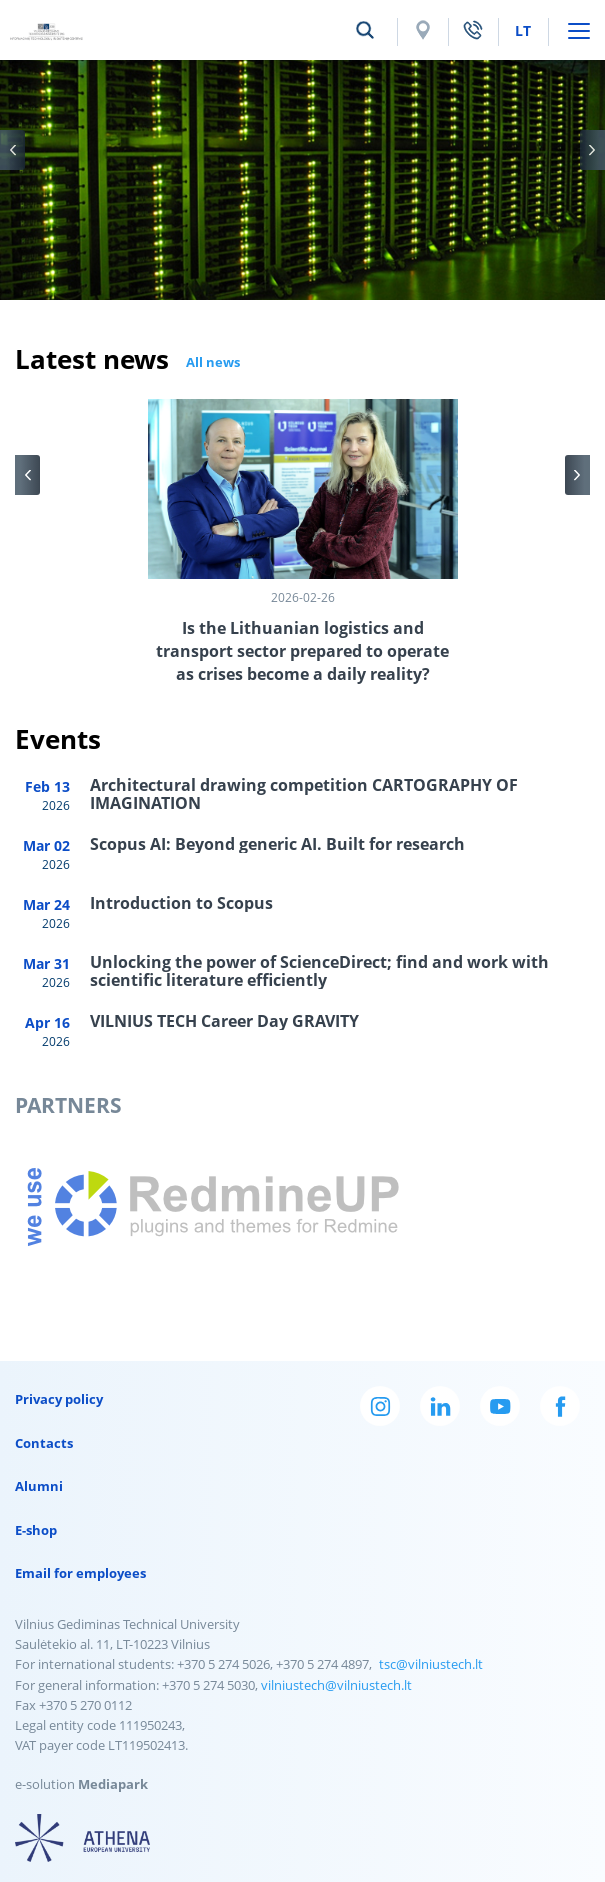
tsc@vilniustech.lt (431, 1664)
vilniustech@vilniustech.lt (336, 1685)
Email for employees (80, 1573)
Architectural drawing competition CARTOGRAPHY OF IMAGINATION (304, 794)
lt (523, 30)
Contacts (44, 1443)
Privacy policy (59, 1399)
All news (213, 362)
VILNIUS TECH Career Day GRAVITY (224, 1021)
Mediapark (113, 1784)
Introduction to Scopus (181, 903)
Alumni (39, 1486)
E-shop (36, 1530)
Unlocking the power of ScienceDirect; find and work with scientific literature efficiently (319, 971)
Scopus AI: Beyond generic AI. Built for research (277, 844)
